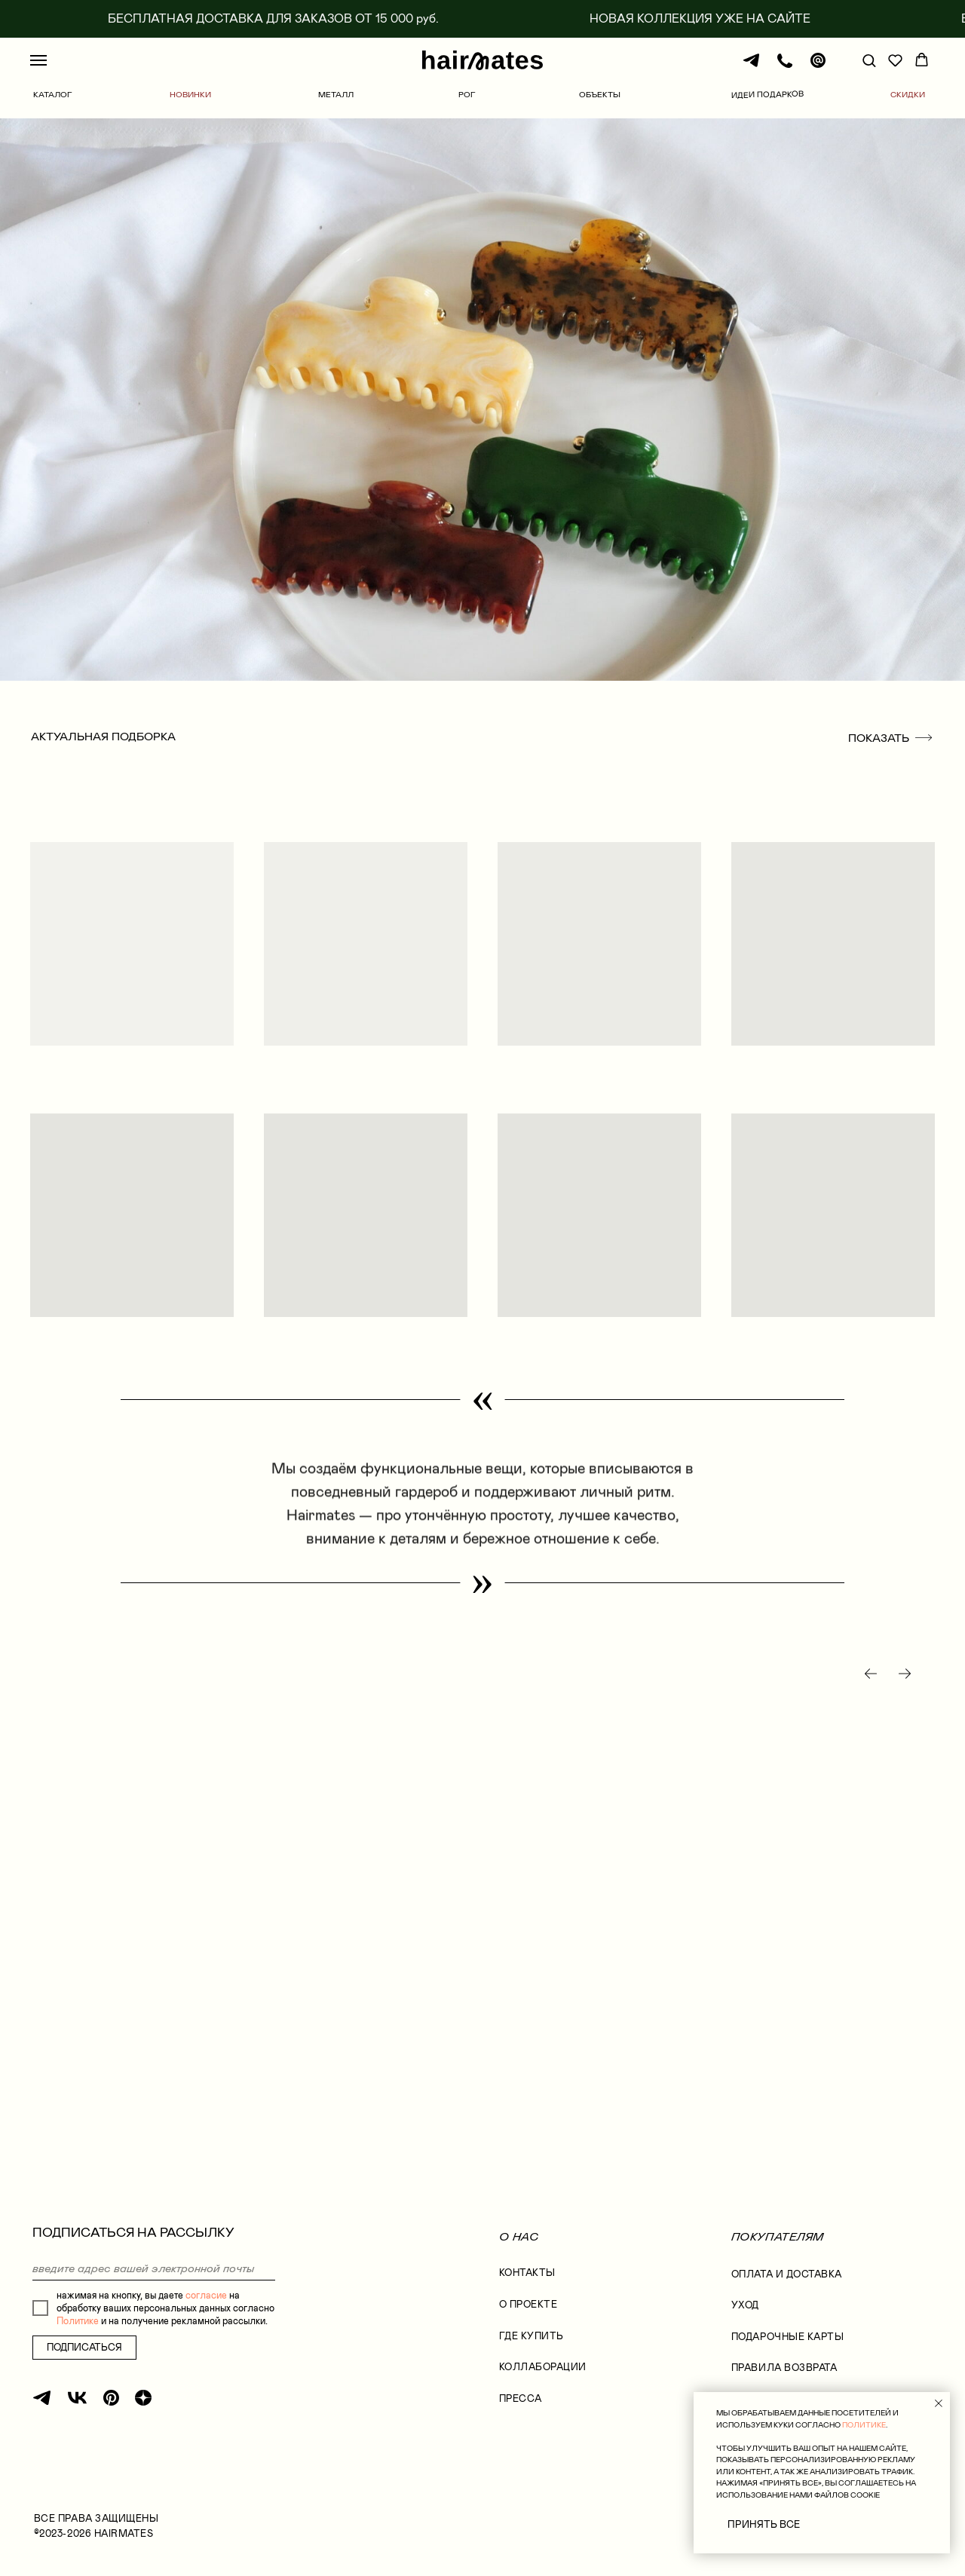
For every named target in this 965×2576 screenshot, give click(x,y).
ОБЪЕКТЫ (599, 94)
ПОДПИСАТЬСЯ (84, 2347)
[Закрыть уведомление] (938, 2403)
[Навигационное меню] (38, 60)
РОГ (467, 94)
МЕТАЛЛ (336, 94)
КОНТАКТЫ (527, 2272)
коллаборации (543, 2366)
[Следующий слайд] (905, 1674)
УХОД (745, 2305)
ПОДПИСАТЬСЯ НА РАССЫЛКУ (133, 2232)
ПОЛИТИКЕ (864, 2425)
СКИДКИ (907, 94)
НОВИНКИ (190, 94)
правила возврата (784, 2367)
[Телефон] (785, 67)
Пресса (520, 2398)
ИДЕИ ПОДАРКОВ (767, 95)
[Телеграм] (751, 67)
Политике (78, 2320)
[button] (869, 60)
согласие (206, 2295)
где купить (531, 2335)
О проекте (528, 2304)
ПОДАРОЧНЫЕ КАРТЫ (787, 2336)
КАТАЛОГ (52, 94)
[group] (181, 1907)
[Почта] (818, 67)
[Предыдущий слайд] (871, 1674)
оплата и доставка (786, 2274)
